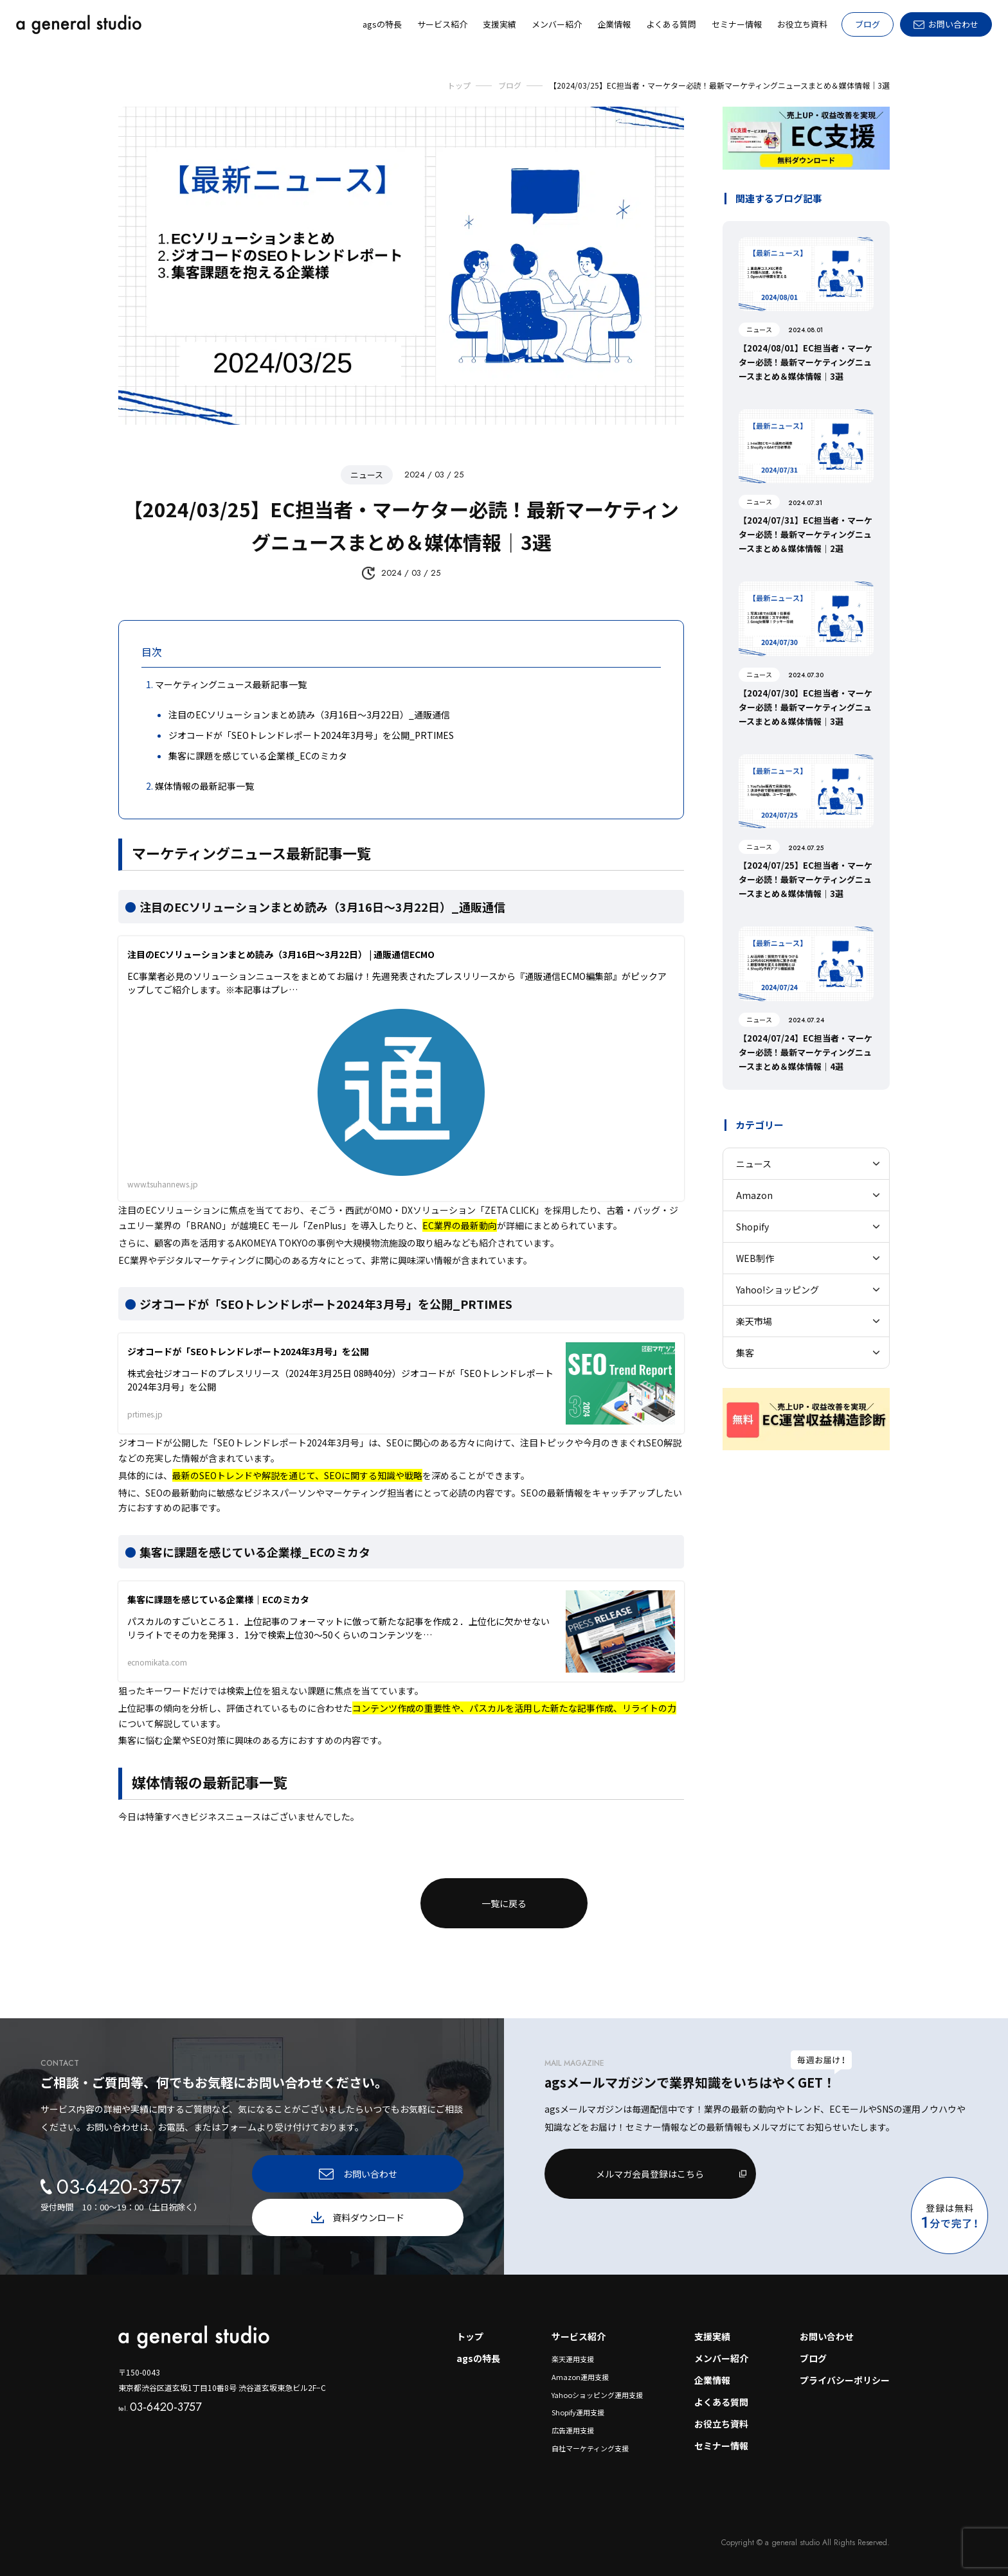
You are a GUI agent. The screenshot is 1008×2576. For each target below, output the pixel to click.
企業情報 (712, 2380)
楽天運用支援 (573, 2359)
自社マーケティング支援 (590, 2448)
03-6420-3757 (159, 2407)
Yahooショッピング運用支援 (597, 2395)
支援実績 (712, 2336)
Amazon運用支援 (580, 2377)
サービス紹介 (579, 2336)
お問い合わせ (827, 2336)
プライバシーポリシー (845, 2380)
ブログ (867, 24)
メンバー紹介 (721, 2358)
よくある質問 (721, 2401)
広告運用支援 (573, 2430)
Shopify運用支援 (578, 2412)
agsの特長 (478, 2358)
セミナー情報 (721, 2445)
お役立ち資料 (721, 2423)
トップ (469, 2336)
